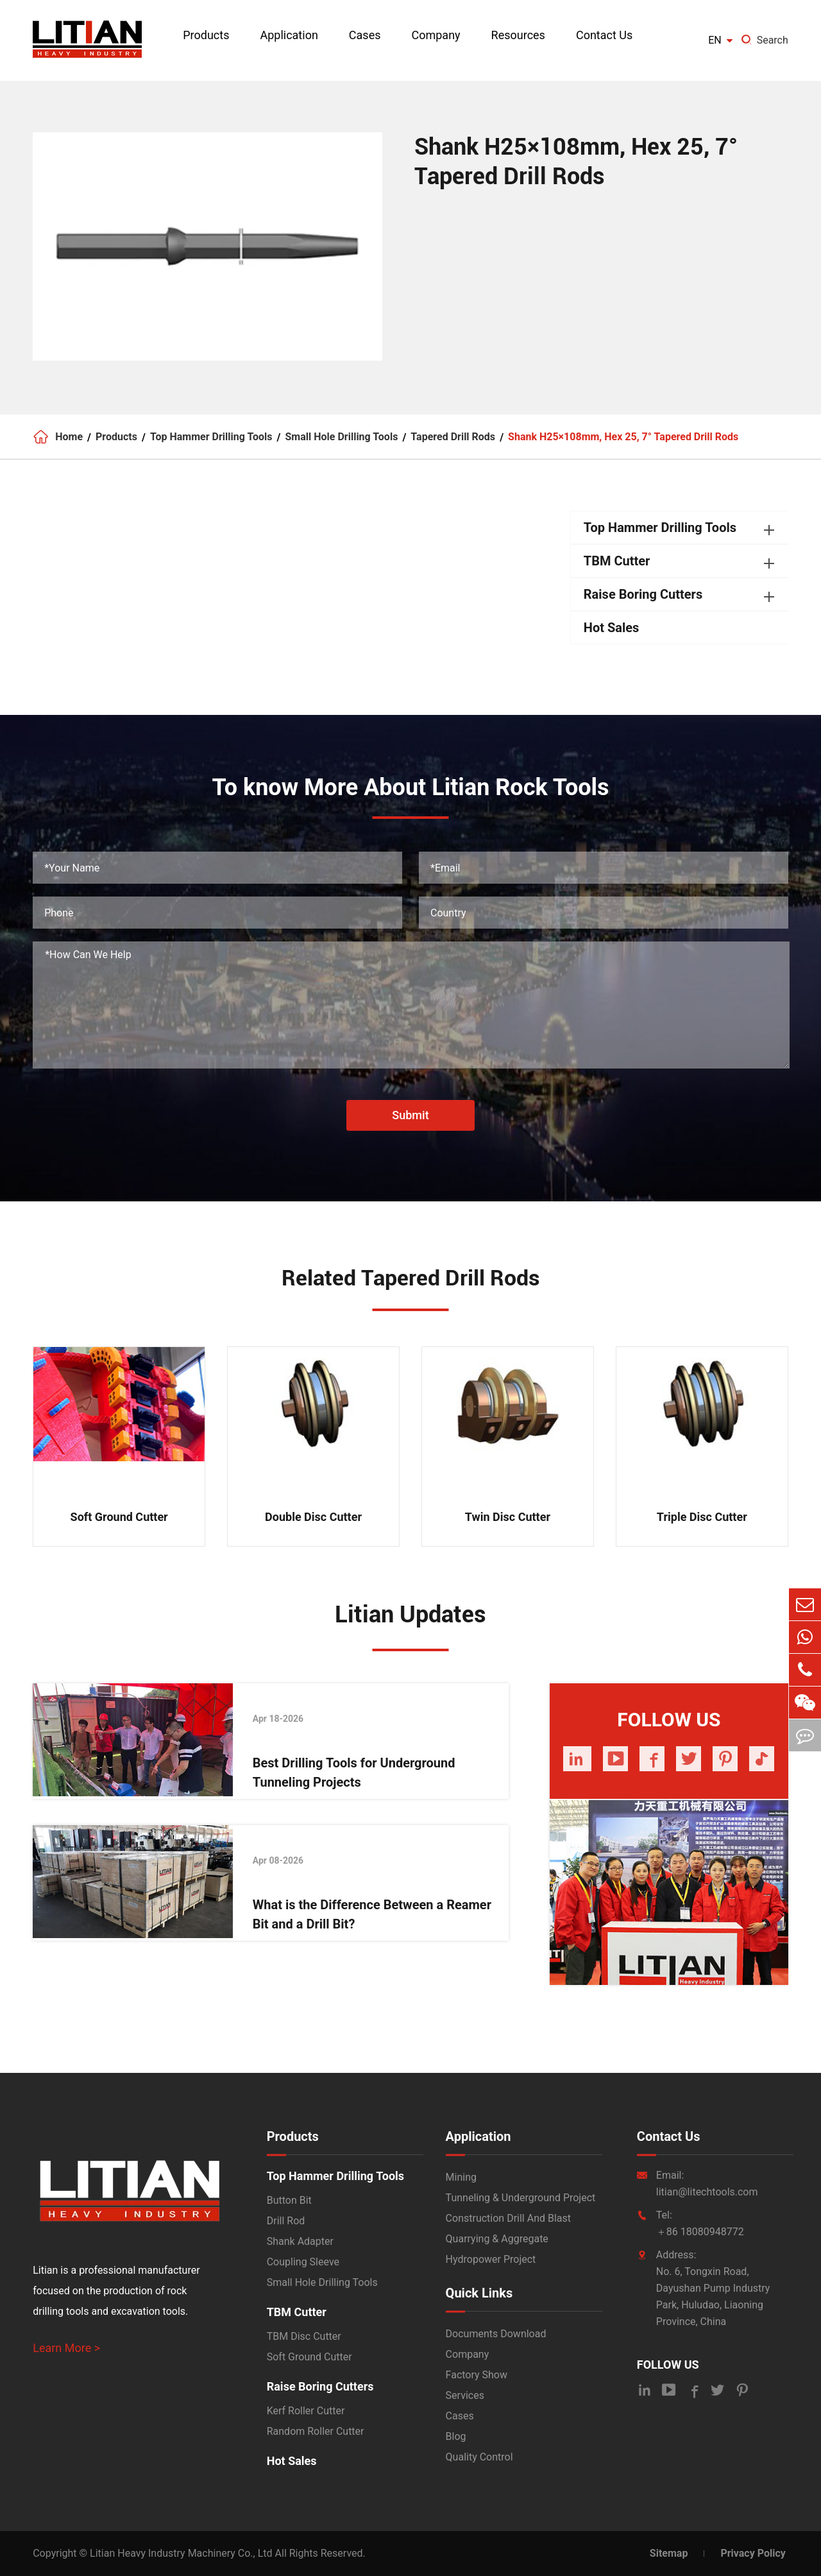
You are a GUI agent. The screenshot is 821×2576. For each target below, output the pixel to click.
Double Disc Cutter (313, 1517)
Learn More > (66, 2348)
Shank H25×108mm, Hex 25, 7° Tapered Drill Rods (623, 437)
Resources (518, 35)
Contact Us (604, 35)
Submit (410, 1115)
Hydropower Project (491, 2259)
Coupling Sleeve (303, 2262)
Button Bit (289, 2200)
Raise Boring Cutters (643, 594)
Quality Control (479, 2457)
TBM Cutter (617, 561)
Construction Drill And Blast (508, 2218)
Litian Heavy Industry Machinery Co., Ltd (181, 2553)
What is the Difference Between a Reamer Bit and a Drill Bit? (372, 1914)
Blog (456, 2436)
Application (288, 35)
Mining (461, 2177)
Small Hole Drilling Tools (341, 437)
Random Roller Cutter (315, 2431)
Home (69, 437)
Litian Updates (410, 1614)
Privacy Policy (752, 2553)
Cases (365, 35)
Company (435, 35)
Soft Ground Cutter (119, 1517)
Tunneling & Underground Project (521, 2198)
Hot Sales (611, 627)
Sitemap (669, 2553)
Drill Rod (286, 2221)
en (715, 40)
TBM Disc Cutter (304, 2336)
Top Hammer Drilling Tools (211, 437)
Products (206, 35)
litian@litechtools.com (707, 2192)
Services (465, 2395)
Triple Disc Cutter (702, 1517)
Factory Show (476, 2375)
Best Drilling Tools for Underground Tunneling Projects (354, 1772)
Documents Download (496, 2334)
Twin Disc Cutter (507, 1517)
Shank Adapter (300, 2241)
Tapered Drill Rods (452, 437)
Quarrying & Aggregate (497, 2239)
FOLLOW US (668, 2364)
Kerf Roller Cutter (306, 2411)
